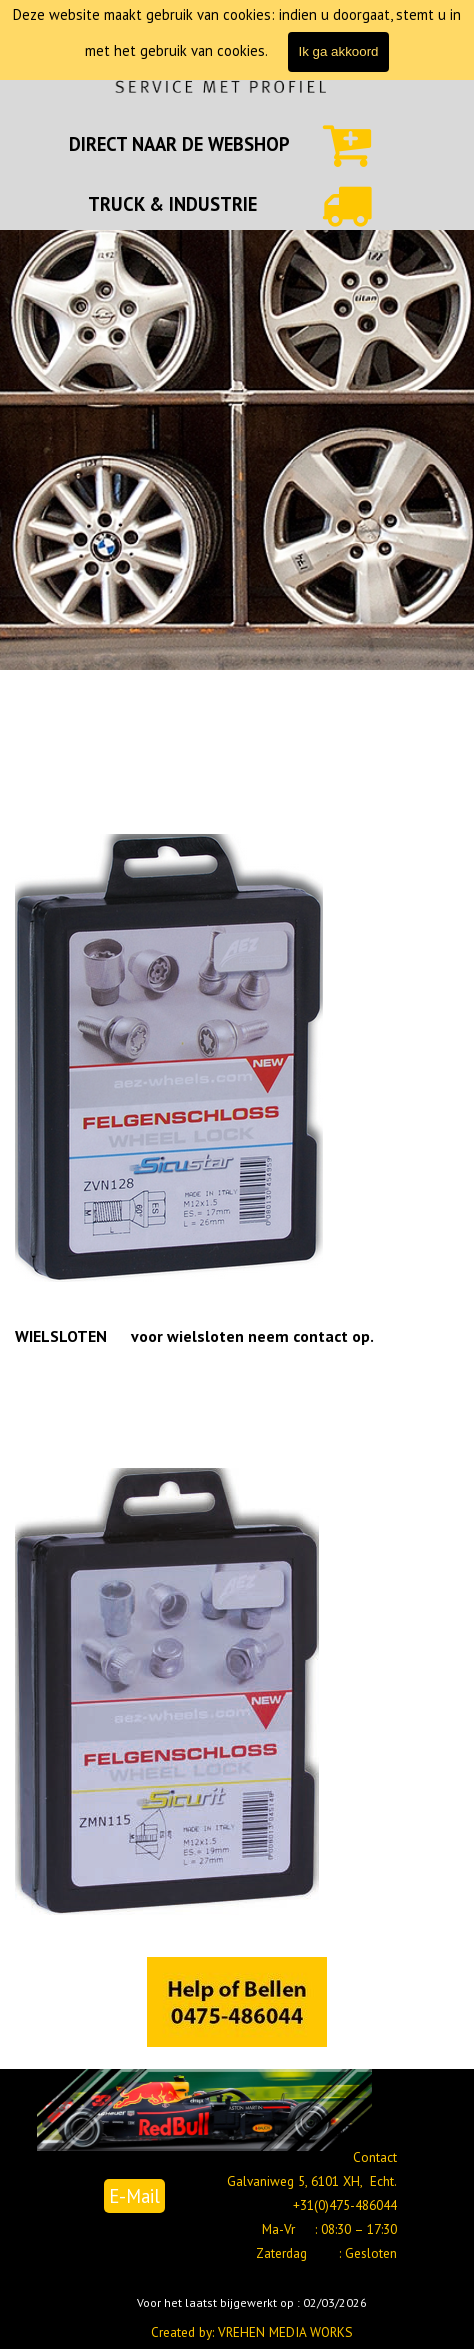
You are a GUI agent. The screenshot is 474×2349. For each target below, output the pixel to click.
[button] (237, 2003)
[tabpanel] (179, 144)
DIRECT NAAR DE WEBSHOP (179, 144)
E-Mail (134, 2196)
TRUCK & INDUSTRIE (172, 204)
